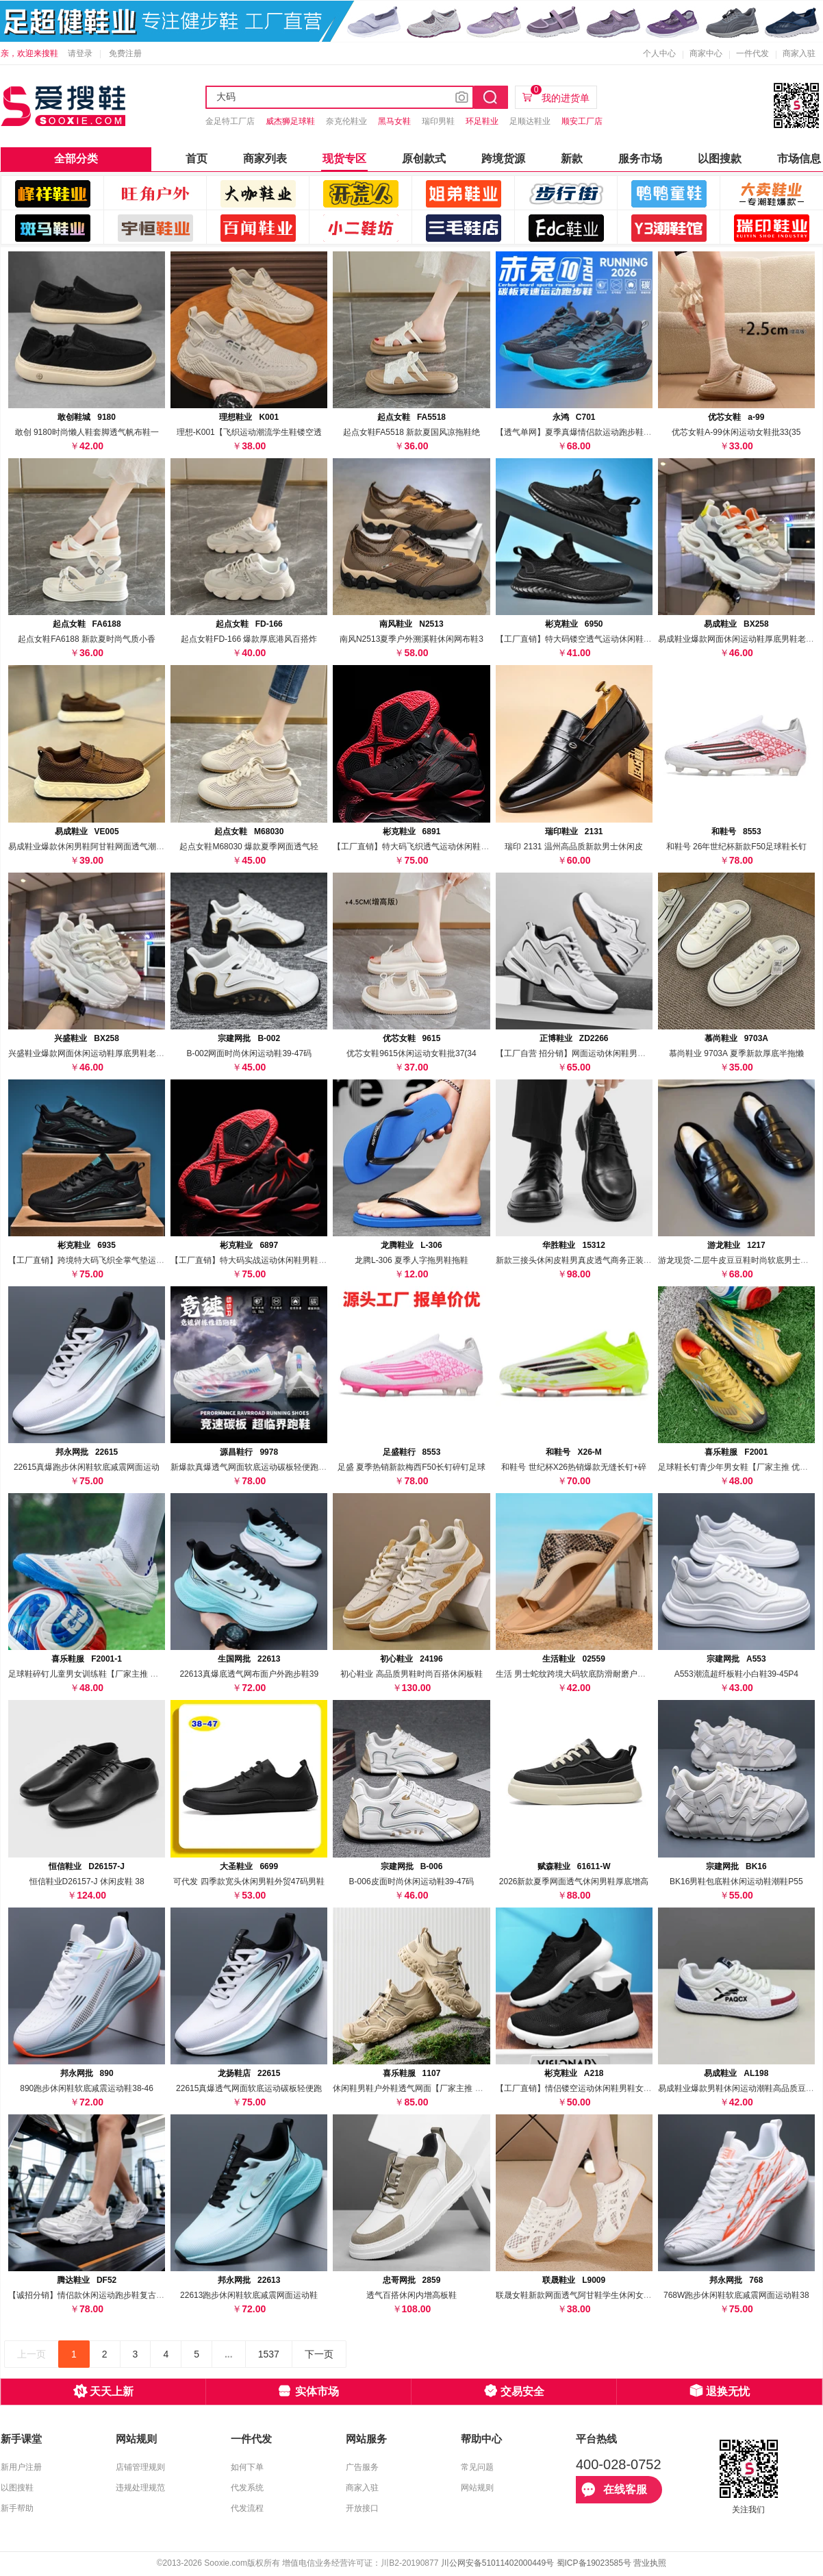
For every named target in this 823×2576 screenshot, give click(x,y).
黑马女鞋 (394, 121)
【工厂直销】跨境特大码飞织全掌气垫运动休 (90, 1260)
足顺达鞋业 (529, 121)
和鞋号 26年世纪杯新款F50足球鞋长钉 (736, 846)
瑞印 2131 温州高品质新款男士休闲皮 (573, 846)
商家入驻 (799, 53)
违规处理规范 (140, 2487)
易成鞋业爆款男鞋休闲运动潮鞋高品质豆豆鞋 (740, 2088)
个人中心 (659, 53)
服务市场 (640, 158)
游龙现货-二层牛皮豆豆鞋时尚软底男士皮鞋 (737, 1260)
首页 (196, 158)
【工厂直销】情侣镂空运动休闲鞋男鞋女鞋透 (578, 2088)
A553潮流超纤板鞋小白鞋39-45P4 (736, 1674)
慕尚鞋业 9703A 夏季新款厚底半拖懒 (736, 1053)
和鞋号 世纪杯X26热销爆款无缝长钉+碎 (573, 1467)
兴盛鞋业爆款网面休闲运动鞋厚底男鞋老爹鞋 (90, 1053)
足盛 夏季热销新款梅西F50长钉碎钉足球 (411, 1467)
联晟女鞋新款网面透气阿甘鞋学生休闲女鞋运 (578, 2295)
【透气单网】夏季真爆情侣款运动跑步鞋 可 (575, 432)
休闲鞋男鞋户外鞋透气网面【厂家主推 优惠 (412, 2088)
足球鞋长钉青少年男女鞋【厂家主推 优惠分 (737, 1467)
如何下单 (247, 2467)
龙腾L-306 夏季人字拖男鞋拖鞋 (411, 1260)
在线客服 (614, 2489)
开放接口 (362, 2508)
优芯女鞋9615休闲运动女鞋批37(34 (411, 1053)
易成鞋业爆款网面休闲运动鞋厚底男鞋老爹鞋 (740, 639)
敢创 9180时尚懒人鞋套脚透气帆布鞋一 (87, 432)
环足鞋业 (482, 121)
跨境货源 (503, 158)
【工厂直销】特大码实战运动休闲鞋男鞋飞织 (252, 1260)
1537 (268, 2354)
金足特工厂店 (230, 121)
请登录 (80, 53)
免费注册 (125, 53)
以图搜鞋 (17, 2487)
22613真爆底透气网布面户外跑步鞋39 (248, 1674)
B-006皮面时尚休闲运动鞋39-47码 (411, 1881)
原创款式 (424, 158)
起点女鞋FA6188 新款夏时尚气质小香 (86, 639)
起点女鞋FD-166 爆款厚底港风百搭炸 (249, 639)
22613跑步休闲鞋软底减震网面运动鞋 (249, 2295)
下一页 (319, 2354)
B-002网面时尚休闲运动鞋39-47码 (249, 1053)
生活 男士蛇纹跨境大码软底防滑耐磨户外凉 (575, 1674)
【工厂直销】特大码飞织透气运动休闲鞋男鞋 (415, 846)
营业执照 (649, 2563)
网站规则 (477, 2487)
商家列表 (265, 158)
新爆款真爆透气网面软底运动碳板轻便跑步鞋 (252, 1467)
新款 (572, 158)
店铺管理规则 (140, 2467)
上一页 (31, 2354)
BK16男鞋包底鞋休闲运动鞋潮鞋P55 (736, 1881)
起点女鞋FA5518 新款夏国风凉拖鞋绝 (412, 432)
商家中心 (705, 53)
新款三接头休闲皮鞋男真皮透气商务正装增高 (578, 1260)
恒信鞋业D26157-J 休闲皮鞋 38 (86, 1881)
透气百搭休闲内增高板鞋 (411, 2295)
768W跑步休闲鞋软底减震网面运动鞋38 (736, 2295)
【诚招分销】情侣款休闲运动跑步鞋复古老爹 (90, 2295)
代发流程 (247, 2508)
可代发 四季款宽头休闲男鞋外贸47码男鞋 (249, 1881)
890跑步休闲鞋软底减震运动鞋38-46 (86, 2088)
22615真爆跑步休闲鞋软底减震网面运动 (87, 1467)
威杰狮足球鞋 (290, 121)
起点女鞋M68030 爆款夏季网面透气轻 (248, 846)
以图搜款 (720, 158)
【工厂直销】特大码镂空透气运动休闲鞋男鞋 (578, 639)
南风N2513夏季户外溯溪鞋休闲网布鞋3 (411, 639)
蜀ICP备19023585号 (594, 2563)
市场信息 (799, 158)
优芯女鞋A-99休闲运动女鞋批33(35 (736, 432)
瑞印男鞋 (438, 121)
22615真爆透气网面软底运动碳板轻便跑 (249, 2088)
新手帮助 (17, 2508)
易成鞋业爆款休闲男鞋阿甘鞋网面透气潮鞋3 (88, 846)
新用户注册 (21, 2467)
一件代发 (752, 53)
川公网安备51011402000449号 (497, 2563)
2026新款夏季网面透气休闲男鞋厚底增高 (574, 1881)
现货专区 (344, 158)
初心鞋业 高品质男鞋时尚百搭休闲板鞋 (411, 1674)
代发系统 (247, 2487)
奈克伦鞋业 (346, 121)
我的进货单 (560, 94)
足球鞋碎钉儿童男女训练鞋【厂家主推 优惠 (87, 1674)
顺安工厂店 (582, 121)
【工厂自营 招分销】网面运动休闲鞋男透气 (575, 1053)
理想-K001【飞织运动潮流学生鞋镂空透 (249, 432)
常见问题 (477, 2467)
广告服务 (362, 2467)
